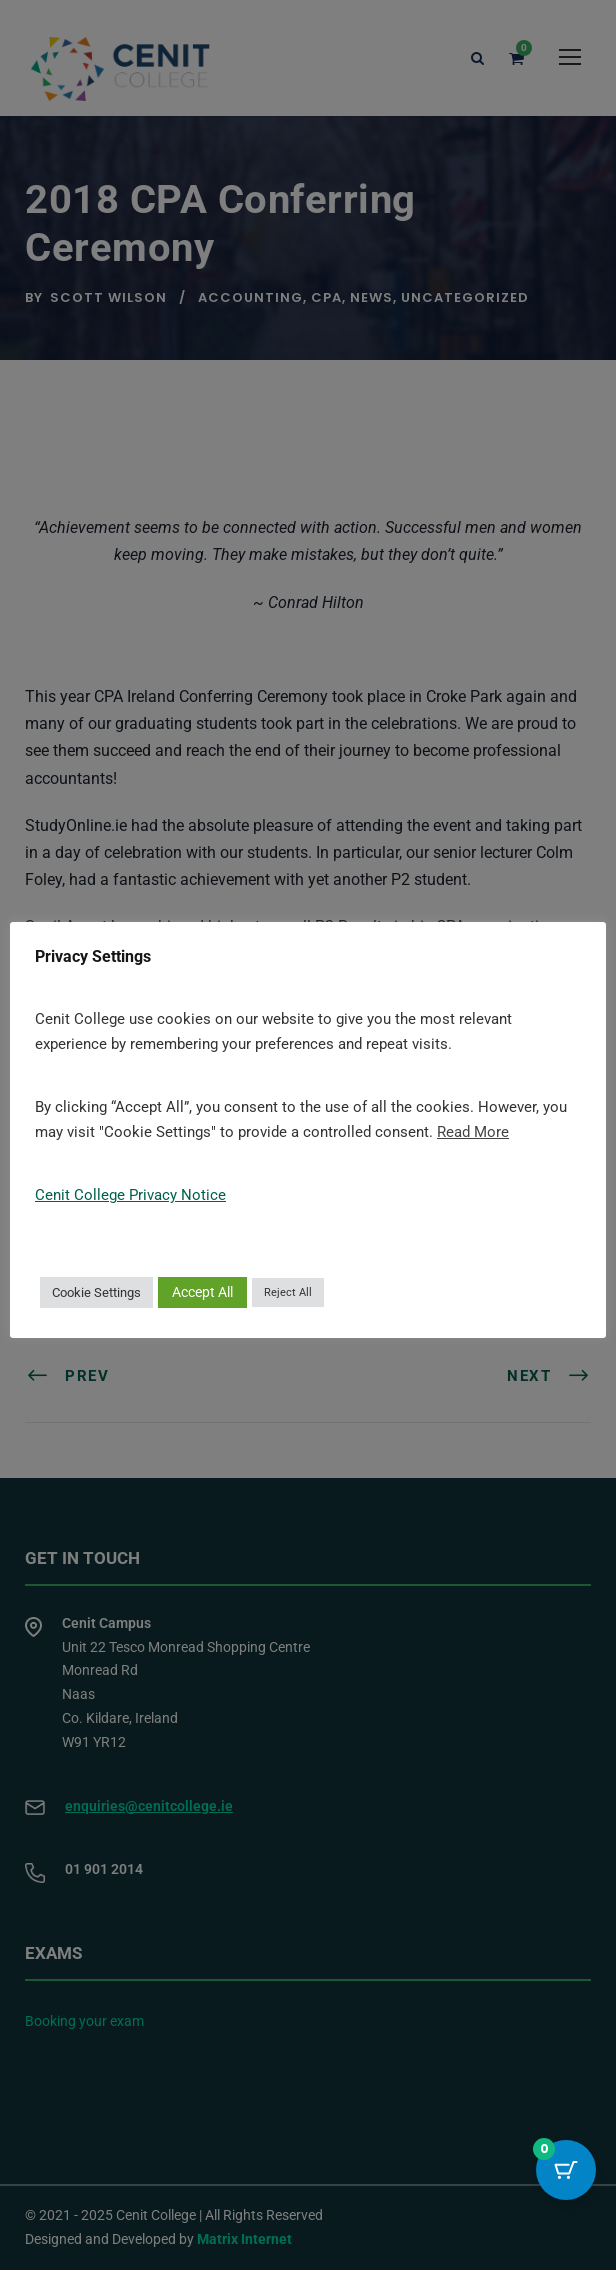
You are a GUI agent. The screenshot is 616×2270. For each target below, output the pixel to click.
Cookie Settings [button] (96, 1292)
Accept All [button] (202, 1292)
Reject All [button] (288, 1292)
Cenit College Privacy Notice (130, 1195)
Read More (473, 1132)
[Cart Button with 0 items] (566, 2170)
